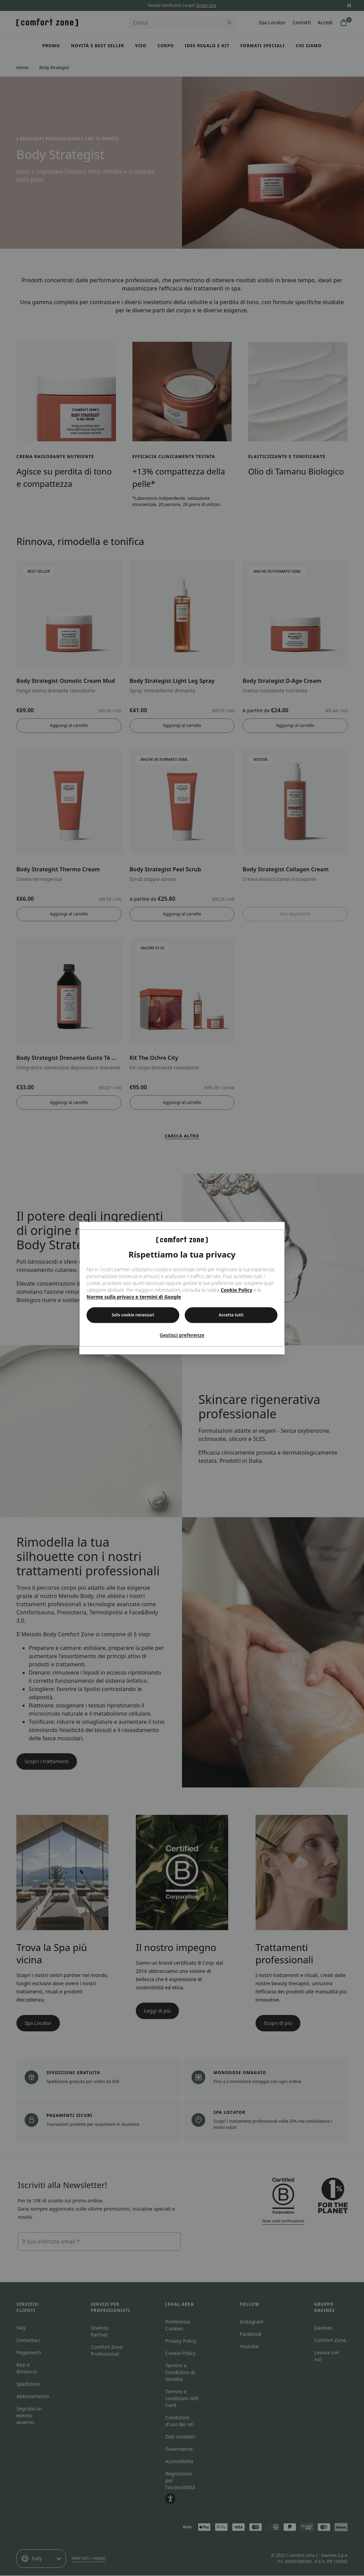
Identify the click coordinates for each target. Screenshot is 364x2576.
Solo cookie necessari (133, 1315)
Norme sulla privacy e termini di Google (134, 1297)
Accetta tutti (231, 1315)
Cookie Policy (236, 1290)
